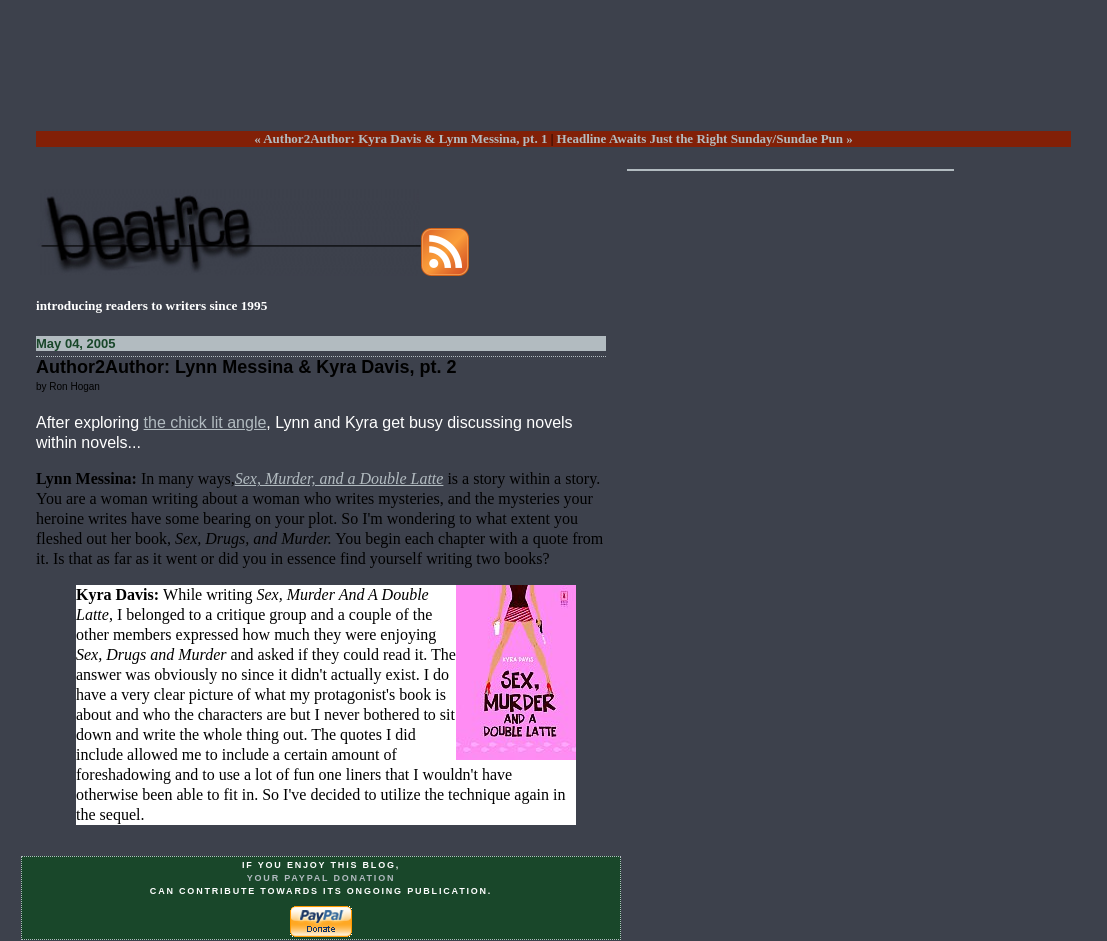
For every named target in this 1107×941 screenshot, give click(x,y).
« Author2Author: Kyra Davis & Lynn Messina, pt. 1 (400, 138)
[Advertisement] (554, 81)
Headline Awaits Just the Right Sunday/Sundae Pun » (705, 138)
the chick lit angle (205, 422)
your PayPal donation (321, 878)
